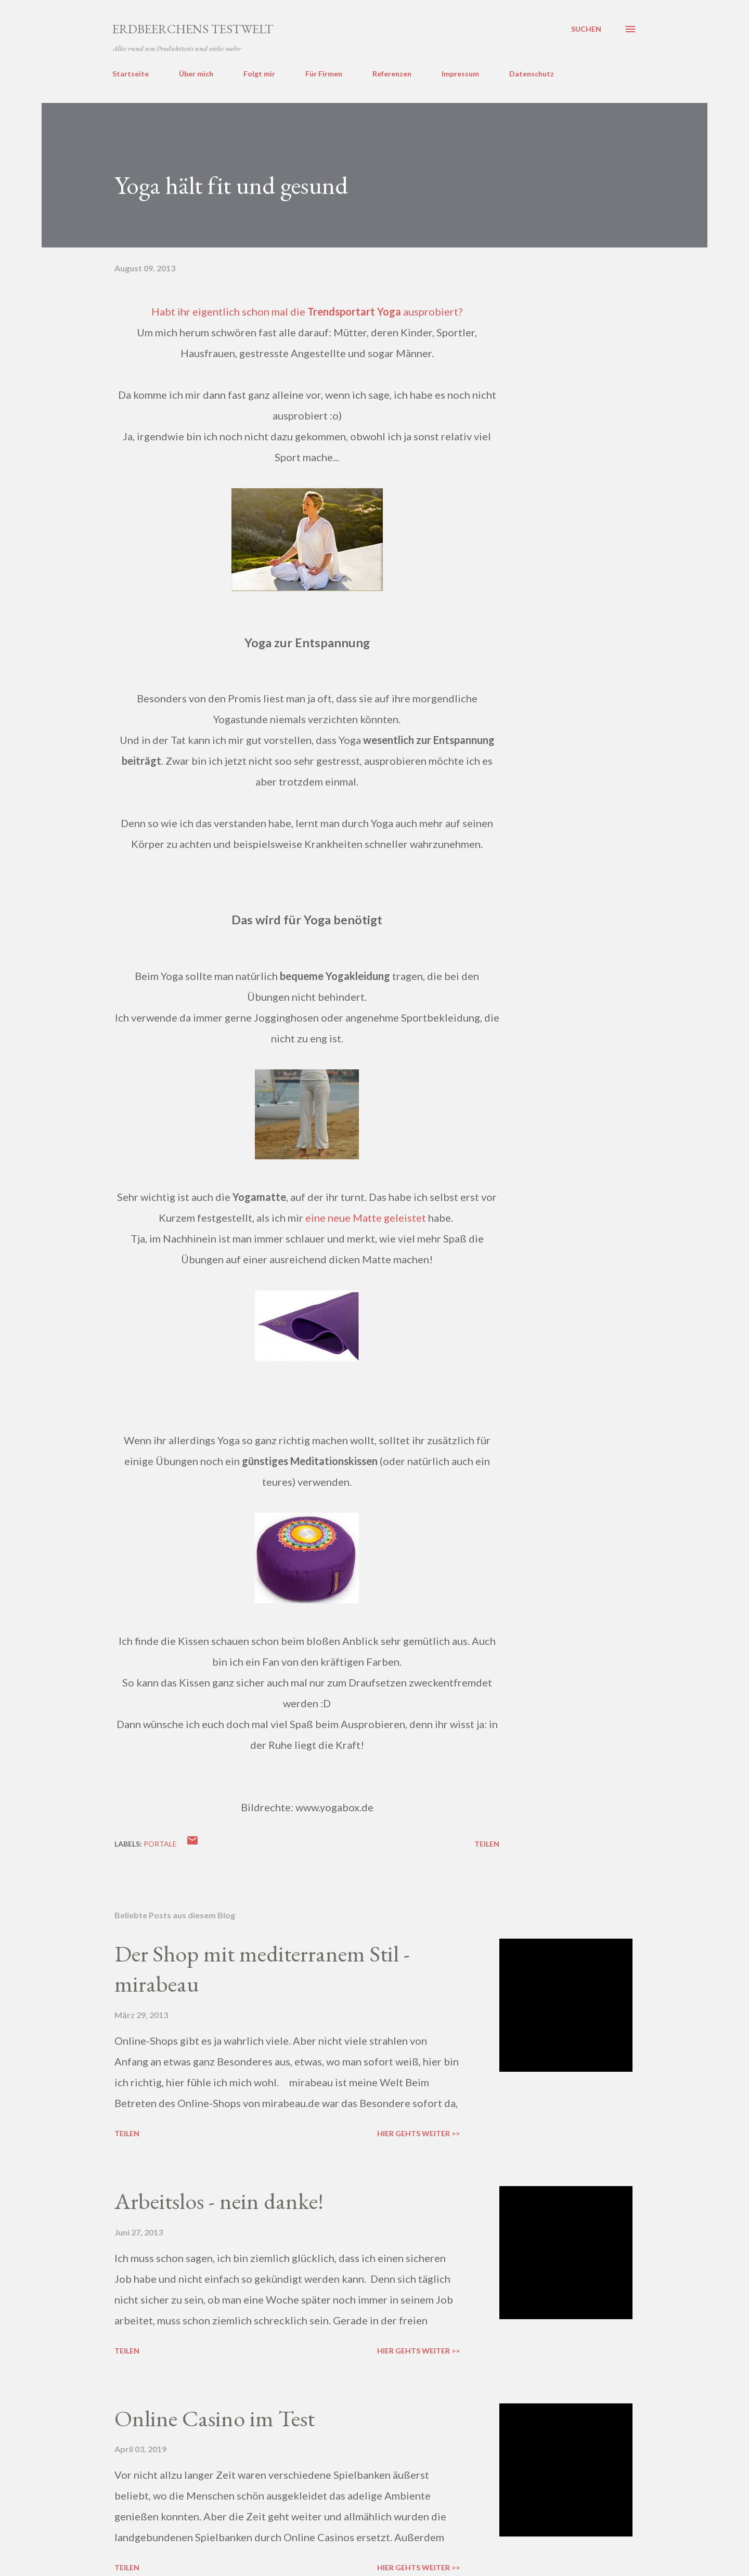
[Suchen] (586, 29)
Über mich (196, 73)
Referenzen (391, 73)
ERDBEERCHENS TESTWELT (192, 29)
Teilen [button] (486, 1843)
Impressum (460, 73)
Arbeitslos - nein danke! (219, 2201)
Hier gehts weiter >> (418, 2133)
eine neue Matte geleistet (365, 1217)
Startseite (130, 73)
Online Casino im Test (214, 2418)
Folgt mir (259, 73)
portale (160, 1843)
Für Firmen (323, 73)
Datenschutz (531, 73)
